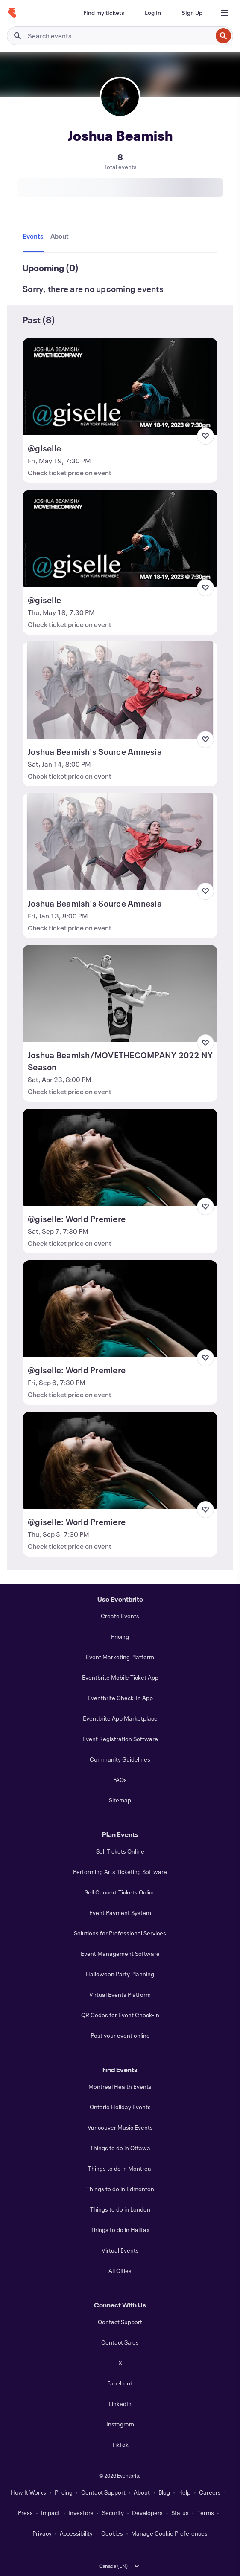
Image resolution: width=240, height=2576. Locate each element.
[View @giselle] (120, 386)
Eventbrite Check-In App (120, 1698)
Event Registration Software (120, 1739)
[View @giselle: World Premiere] (120, 1157)
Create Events (120, 1616)
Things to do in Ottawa (120, 2148)
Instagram (120, 2424)
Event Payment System (120, 1913)
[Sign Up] (192, 12)
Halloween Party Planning (120, 1974)
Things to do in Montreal (120, 2168)
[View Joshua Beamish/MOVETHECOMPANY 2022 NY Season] (120, 993)
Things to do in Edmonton (120, 2189)
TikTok (120, 2444)
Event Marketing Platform (120, 1657)
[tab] (35, 236)
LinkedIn (120, 2404)
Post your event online (120, 2035)
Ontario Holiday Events (120, 2107)
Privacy (42, 2533)
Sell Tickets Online (120, 1851)
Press (25, 2513)
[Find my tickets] (103, 12)
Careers (210, 2492)
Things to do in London (120, 2209)
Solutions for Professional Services (120, 1933)
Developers (147, 2513)
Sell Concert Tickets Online (120, 1892)
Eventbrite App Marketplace (120, 1718)
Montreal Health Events (120, 2086)
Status (180, 2513)
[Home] (12, 13)
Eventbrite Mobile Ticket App (120, 1677)
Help (184, 2492)
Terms (205, 2513)
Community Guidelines (120, 1759)
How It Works (28, 2492)
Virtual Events (120, 2250)
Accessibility (76, 2533)
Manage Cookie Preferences (169, 2533)
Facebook (120, 2383)
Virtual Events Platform (120, 1994)
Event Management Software (120, 1953)
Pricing (120, 1636)
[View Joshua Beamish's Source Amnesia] (120, 690)
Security (113, 2513)
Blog (164, 2492)
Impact (50, 2513)
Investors (81, 2513)
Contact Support (120, 2322)
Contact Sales (120, 2342)
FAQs (120, 1780)
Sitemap (120, 1800)
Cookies (112, 2533)
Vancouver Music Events (120, 2127)
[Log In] (153, 12)
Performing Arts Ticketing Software (120, 1872)
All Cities (120, 2271)
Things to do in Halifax (120, 2230)
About (142, 2492)
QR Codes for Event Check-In (120, 2015)
